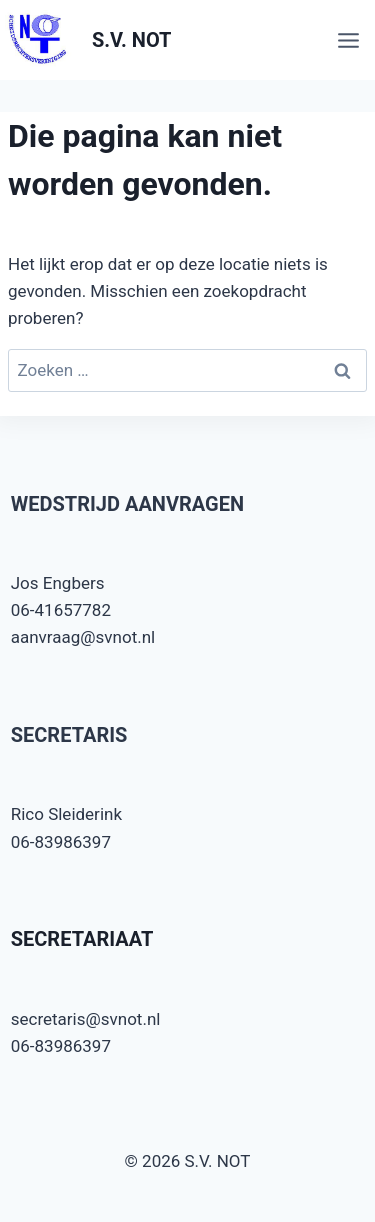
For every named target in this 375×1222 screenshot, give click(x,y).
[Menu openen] (351, 40)
